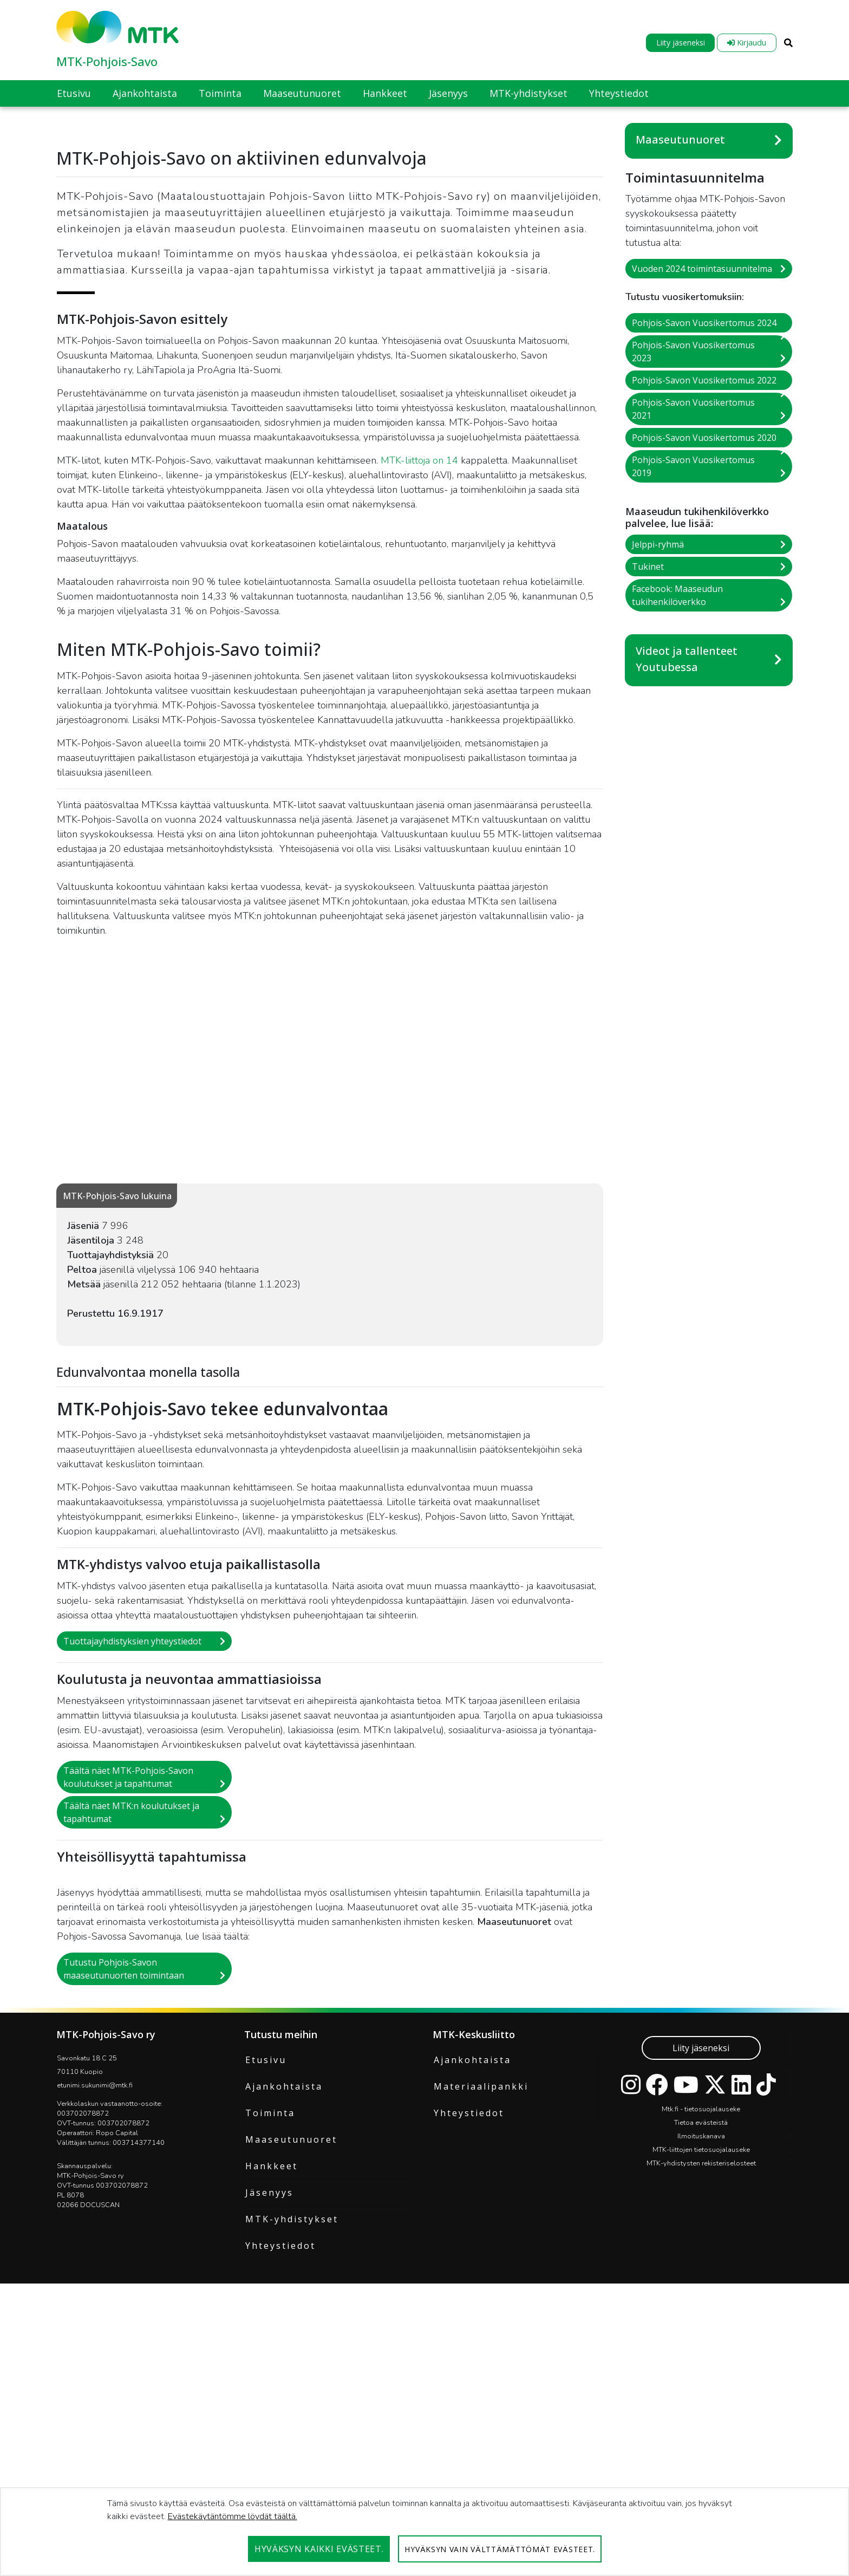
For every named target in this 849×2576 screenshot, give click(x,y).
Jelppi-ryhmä (658, 544)
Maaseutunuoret (680, 139)
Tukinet (648, 567)
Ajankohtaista (284, 2292)
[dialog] (424, 2531)
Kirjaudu (746, 42)
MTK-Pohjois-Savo (107, 61)
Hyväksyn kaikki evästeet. (319, 2549)
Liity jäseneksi (680, 42)
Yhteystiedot (280, 2451)
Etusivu (265, 2266)
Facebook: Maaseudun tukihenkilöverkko (677, 595)
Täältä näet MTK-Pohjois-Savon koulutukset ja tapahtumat (128, 1982)
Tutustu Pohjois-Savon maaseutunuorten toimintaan (123, 2174)
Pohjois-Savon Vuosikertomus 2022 (704, 380)
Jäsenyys (269, 2398)
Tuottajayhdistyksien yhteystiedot (132, 1847)
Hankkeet (271, 2372)
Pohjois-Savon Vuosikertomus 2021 (693, 408)
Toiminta (270, 2319)
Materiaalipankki (481, 2292)
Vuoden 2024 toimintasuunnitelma (702, 269)
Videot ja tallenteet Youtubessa (686, 658)
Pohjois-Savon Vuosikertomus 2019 (693, 466)
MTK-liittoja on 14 (419, 666)
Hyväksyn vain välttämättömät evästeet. (499, 2549)
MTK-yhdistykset (291, 2425)
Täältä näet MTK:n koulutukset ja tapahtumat (131, 2018)
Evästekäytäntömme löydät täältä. (232, 2516)
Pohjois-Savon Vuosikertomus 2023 (693, 351)
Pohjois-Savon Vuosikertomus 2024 (704, 323)
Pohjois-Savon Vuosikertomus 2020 (704, 438)
